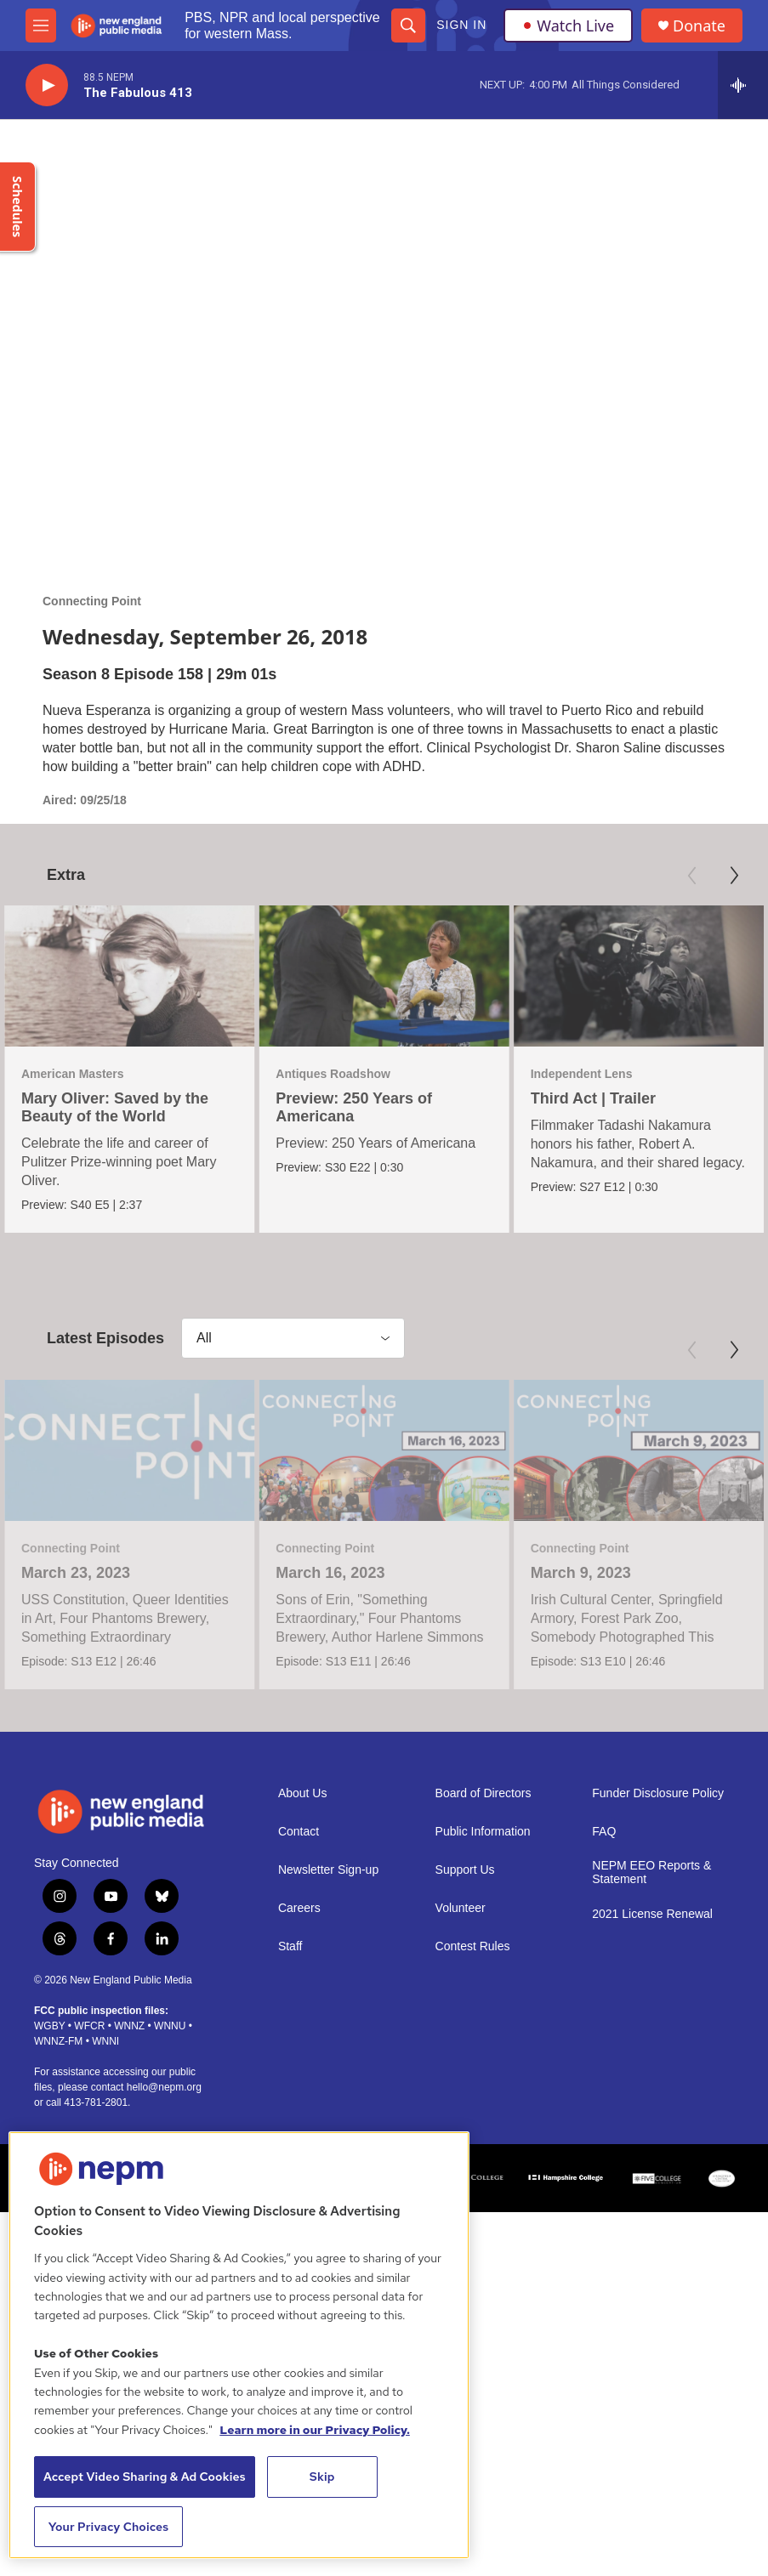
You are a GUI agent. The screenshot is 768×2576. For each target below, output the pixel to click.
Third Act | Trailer (492, 1098)
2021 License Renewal (652, 2133)
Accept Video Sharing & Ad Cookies (144, 2476)
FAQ (604, 2051)
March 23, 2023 (75, 1682)
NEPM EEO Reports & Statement (651, 2092)
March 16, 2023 (329, 1682)
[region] (239, 2345)
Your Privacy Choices (108, 2526)
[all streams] (743, 85)
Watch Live (568, 25)
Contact (298, 2051)
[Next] (733, 876)
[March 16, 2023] (383, 1559)
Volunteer (460, 2127)
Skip (322, 2476)
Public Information (483, 2051)
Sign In (461, 24)
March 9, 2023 (586, 1682)
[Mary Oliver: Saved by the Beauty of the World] (129, 975)
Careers (299, 2127)
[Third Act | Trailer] (538, 975)
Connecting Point (92, 601)
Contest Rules (472, 2165)
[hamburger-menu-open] (41, 26)
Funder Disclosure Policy (658, 2012)
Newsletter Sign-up (328, 2089)
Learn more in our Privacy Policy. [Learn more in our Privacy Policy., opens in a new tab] (314, 2429)
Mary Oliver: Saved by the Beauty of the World (114, 1107)
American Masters (72, 1074)
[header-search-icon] (408, 26)
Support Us (465, 2089)
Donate (699, 26)
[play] (46, 85)
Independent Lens (481, 1074)
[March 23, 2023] (129, 1559)
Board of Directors (483, 2012)
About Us (302, 2012)
